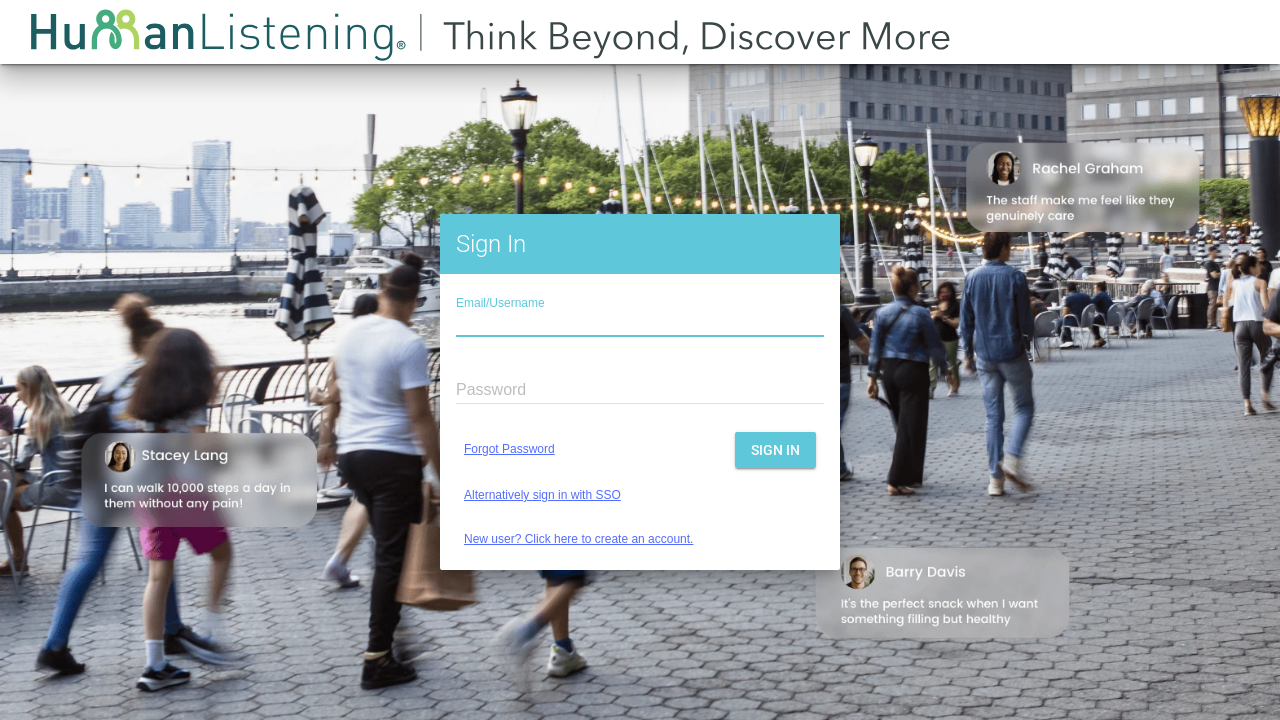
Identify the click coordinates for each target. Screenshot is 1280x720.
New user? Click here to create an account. (578, 539)
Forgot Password (509, 449)
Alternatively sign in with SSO (542, 495)
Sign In (775, 450)
